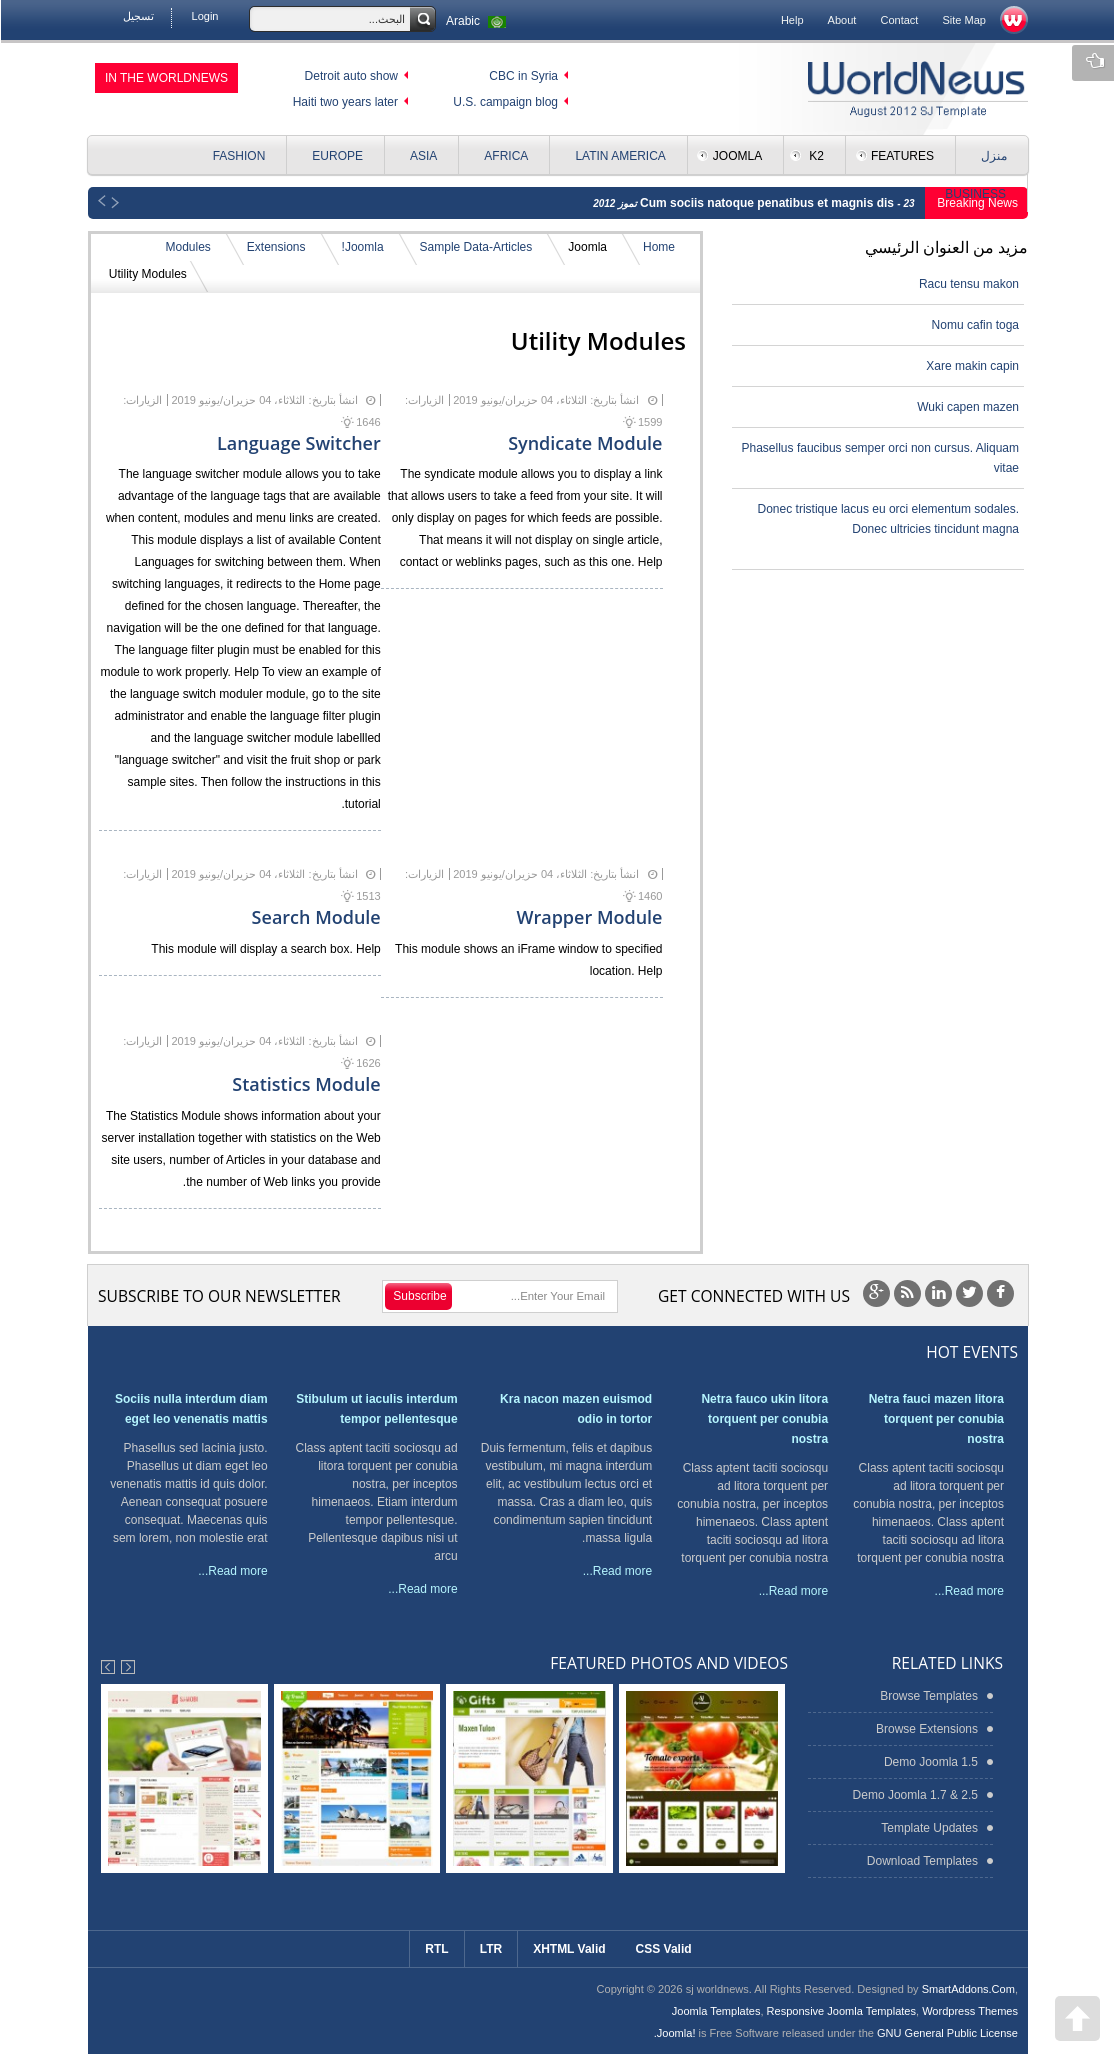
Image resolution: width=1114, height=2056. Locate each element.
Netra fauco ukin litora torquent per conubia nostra (763, 1419)
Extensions (275, 247)
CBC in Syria (522, 76)
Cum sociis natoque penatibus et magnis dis (767, 203)
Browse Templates (928, 1696)
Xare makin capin (971, 366)
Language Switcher (298, 443)
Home (658, 247)
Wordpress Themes (969, 2011)
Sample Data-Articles (475, 247)
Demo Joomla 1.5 (930, 1762)
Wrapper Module (588, 917)
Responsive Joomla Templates (840, 2011)
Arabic (477, 21)
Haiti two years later (344, 102)
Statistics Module (305, 1084)
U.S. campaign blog (504, 102)
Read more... (968, 1591)
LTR (490, 1949)
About (841, 20)
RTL (435, 1949)
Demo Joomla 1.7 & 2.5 (914, 1795)
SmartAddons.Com (967, 1989)
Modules (186, 247)
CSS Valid (663, 1949)
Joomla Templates (715, 2011)
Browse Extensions (926, 1729)
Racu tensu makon (968, 284)
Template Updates (928, 1828)
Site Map (963, 20)
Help (791, 20)
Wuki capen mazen (967, 407)
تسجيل (137, 16)
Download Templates (921, 1861)
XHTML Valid (568, 1949)
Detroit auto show (350, 76)
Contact (898, 20)
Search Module (315, 917)
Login (204, 16)
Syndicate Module (584, 443)
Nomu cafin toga (974, 325)
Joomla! (362, 247)
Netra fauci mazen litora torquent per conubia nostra (935, 1419)
